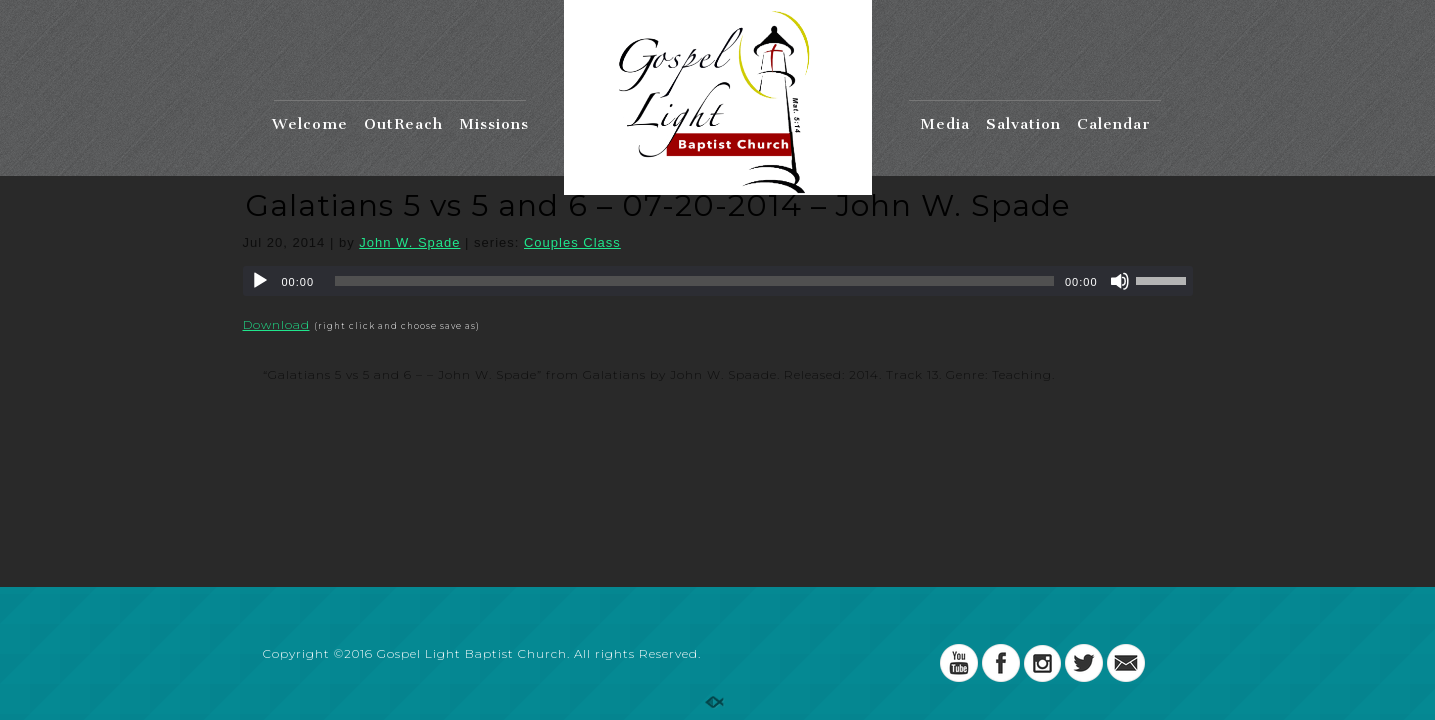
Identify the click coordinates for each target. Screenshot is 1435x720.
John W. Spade (409, 242)
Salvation (1023, 124)
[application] (718, 281)
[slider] (694, 281)
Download (276, 324)
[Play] (260, 281)
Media (945, 124)
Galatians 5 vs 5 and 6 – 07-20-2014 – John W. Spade (658, 205)
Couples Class (572, 242)
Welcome (310, 124)
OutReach (403, 124)
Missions (494, 124)
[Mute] (1120, 281)
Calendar (1114, 124)
